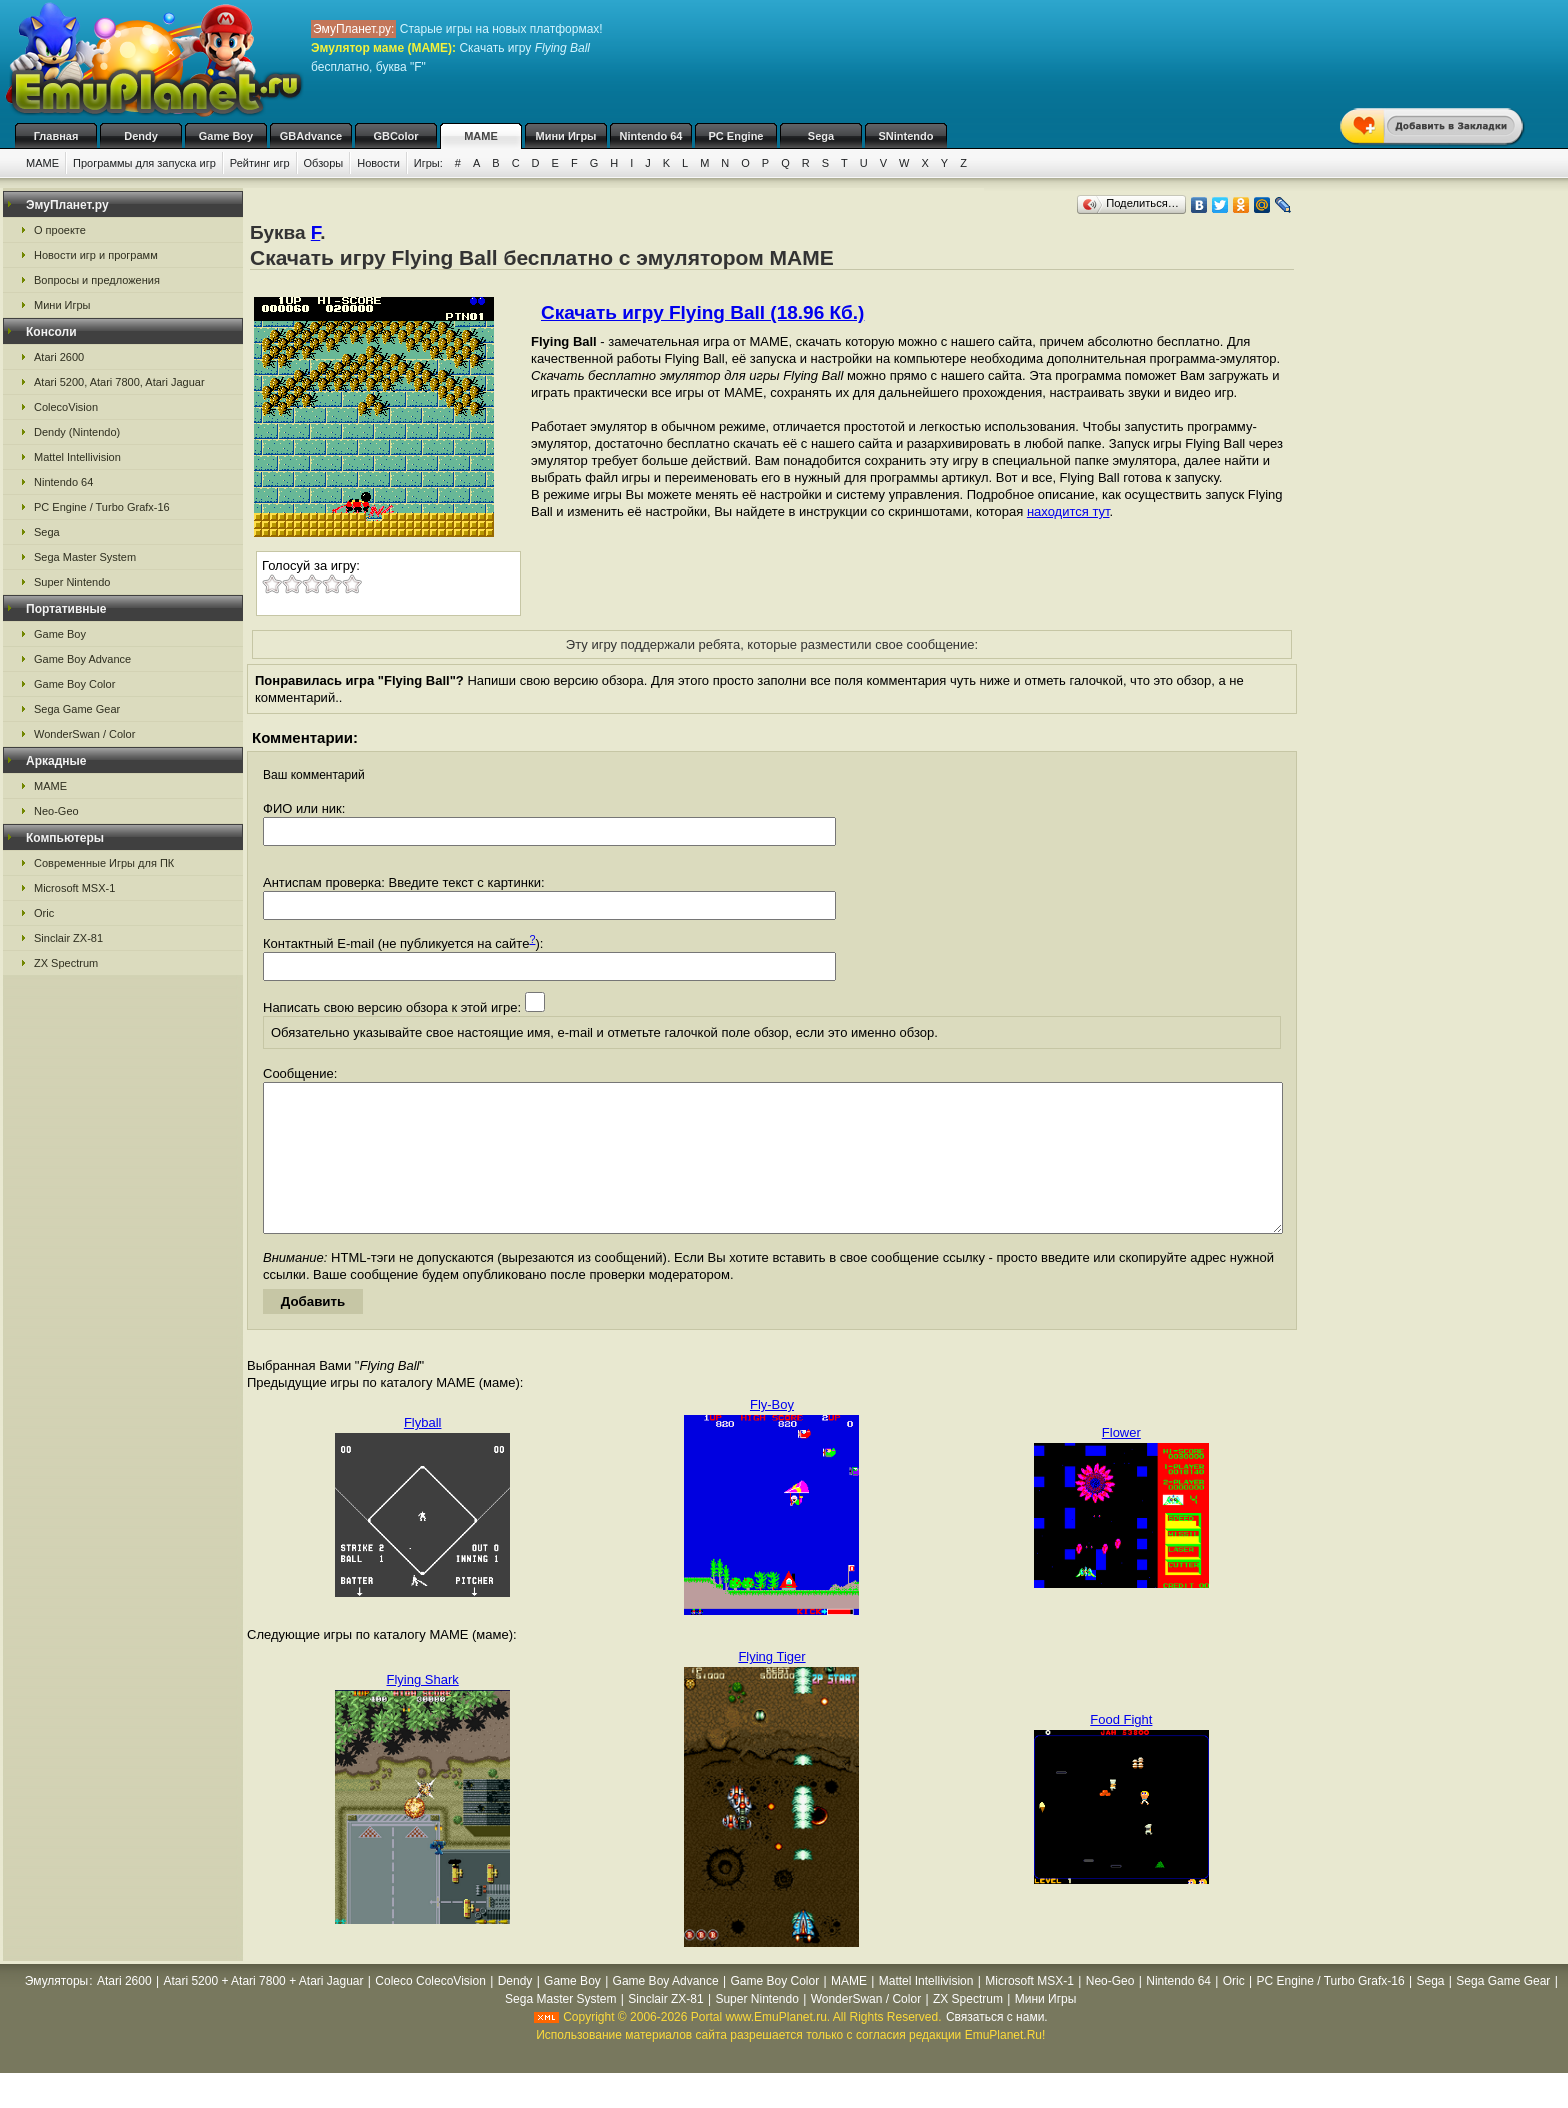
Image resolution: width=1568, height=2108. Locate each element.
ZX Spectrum (66, 963)
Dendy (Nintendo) (77, 432)
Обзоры (324, 163)
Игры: (428, 163)
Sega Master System (85, 557)
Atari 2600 (59, 357)
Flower (1121, 1462)
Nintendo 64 (651, 136)
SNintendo (906, 136)
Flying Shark (423, 1709)
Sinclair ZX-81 (68, 938)
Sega (821, 136)
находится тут (1068, 511)
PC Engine (735, 136)
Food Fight (1121, 1749)
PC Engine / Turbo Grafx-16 (102, 507)
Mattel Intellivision (77, 457)
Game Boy (226, 136)
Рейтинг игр (260, 163)
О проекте (60, 230)
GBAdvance (311, 136)
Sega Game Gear (77, 709)
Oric (44, 913)
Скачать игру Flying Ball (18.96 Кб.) (702, 312)
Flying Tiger (771, 1686)
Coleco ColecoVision (430, 2011)
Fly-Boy (772, 1434)
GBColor (395, 136)
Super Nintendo (72, 582)
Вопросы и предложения (97, 280)
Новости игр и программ (96, 255)
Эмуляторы (56, 2011)
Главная (56, 136)
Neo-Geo (56, 811)
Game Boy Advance (82, 659)
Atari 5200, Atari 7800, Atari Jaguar (119, 382)
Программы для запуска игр (144, 163)
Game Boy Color (74, 684)
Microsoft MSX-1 (74, 888)
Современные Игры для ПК (104, 863)
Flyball (423, 1452)
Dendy (141, 136)
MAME (481, 136)
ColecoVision (66, 407)
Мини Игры (566, 136)
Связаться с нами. (997, 2047)
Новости (378, 163)
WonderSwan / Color (84, 734)
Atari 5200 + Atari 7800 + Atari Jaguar (263, 2011)
